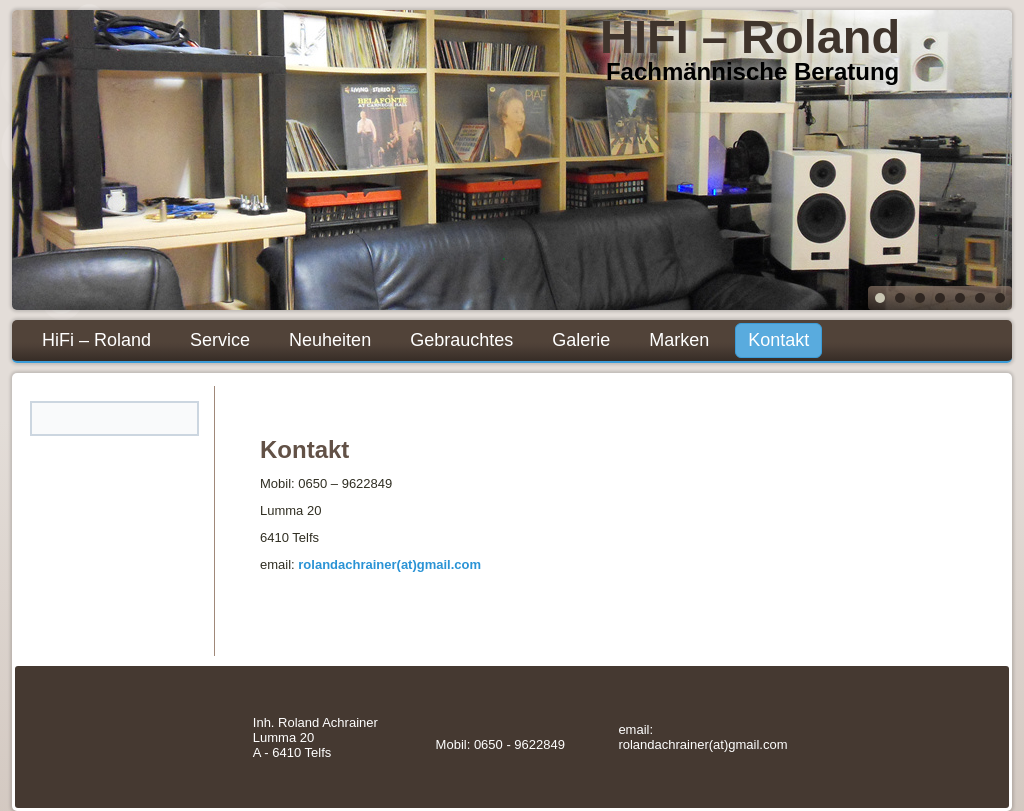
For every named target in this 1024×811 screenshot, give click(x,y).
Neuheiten (330, 340)
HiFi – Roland (96, 340)
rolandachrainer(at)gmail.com (389, 564)
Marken (679, 340)
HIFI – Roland (750, 36)
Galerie (581, 340)
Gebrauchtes (461, 340)
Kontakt (778, 340)
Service (220, 340)
